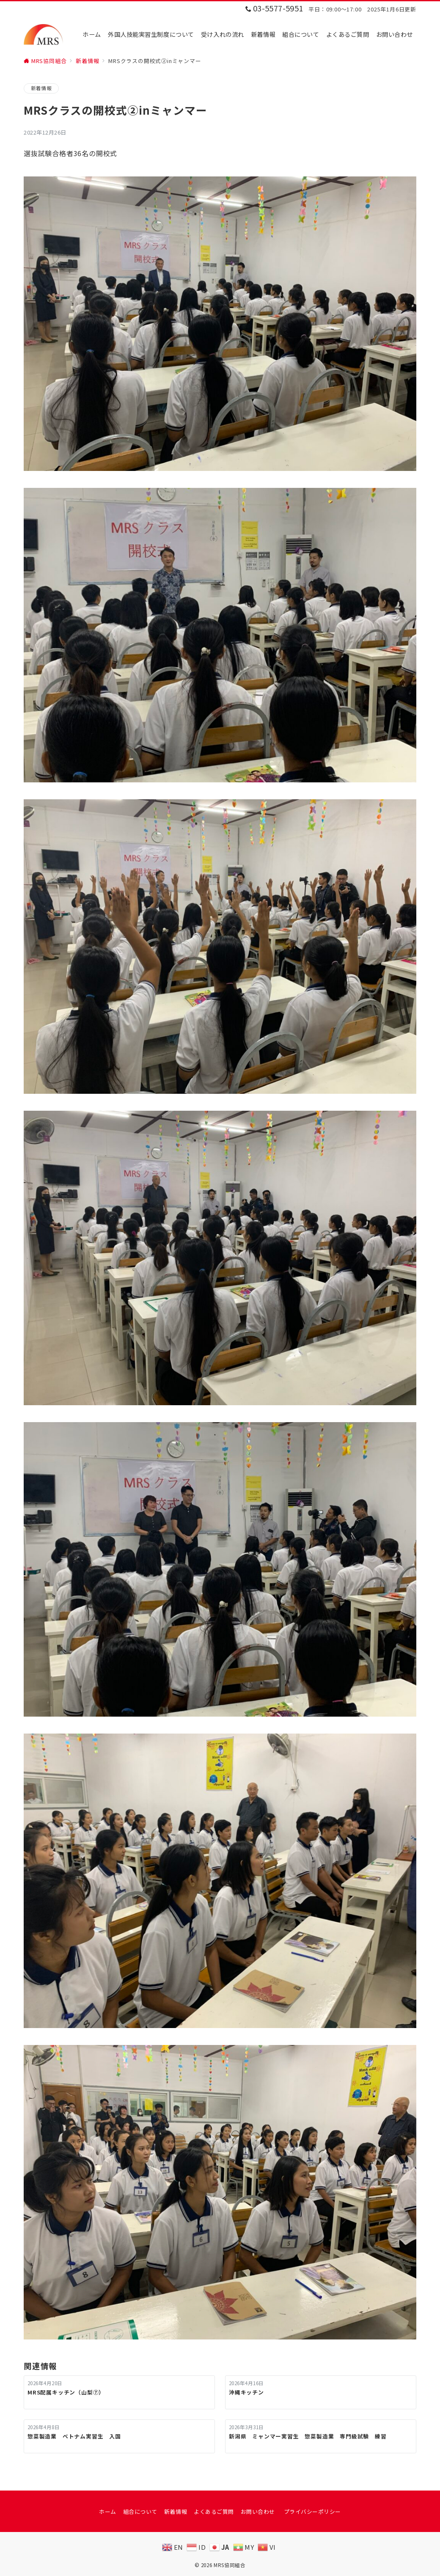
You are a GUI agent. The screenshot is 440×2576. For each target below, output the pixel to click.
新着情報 (41, 88)
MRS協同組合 (229, 2565)
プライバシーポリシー (312, 2511)
